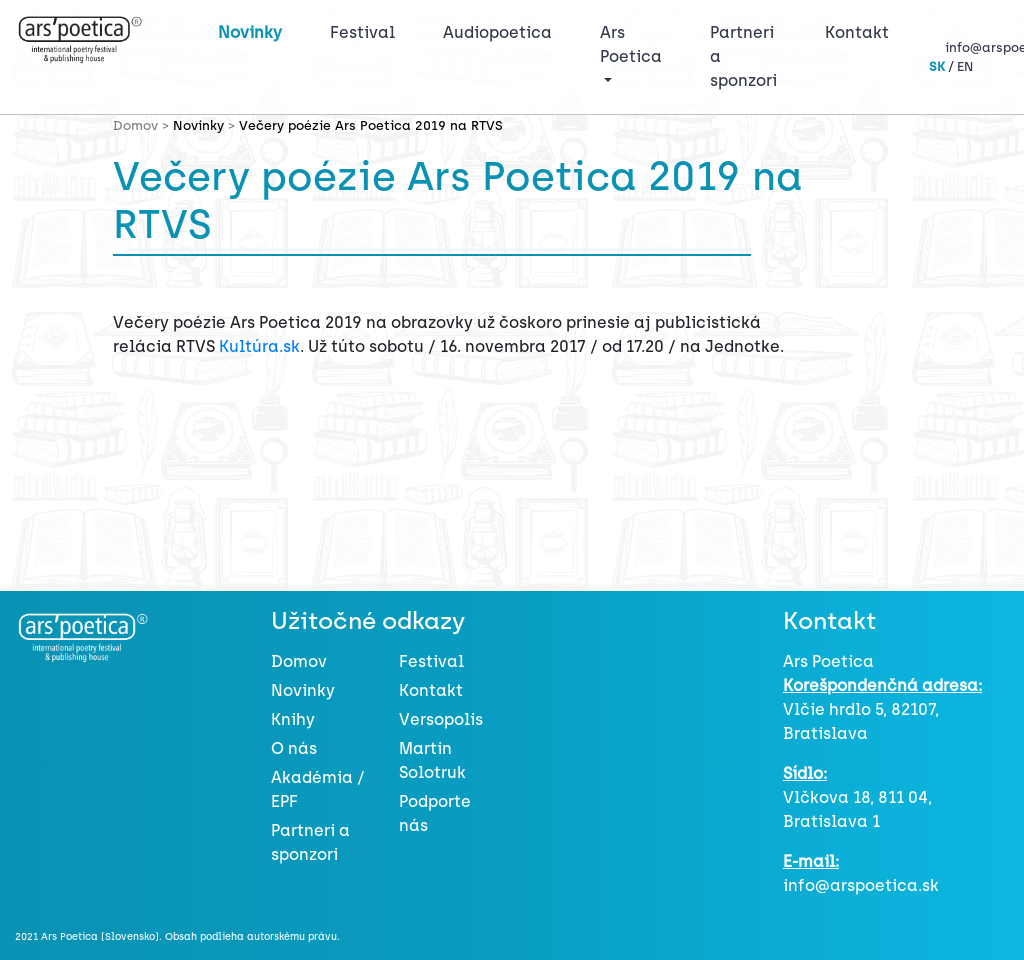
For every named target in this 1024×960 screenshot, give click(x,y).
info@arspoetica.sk (861, 885)
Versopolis (441, 719)
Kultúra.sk (259, 346)
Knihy (293, 719)
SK (937, 66)
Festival (366, 31)
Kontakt (857, 32)
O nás (294, 748)
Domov (299, 661)
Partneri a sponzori (743, 56)
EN (965, 66)
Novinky (250, 32)
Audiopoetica (497, 32)
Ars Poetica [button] (631, 44)
